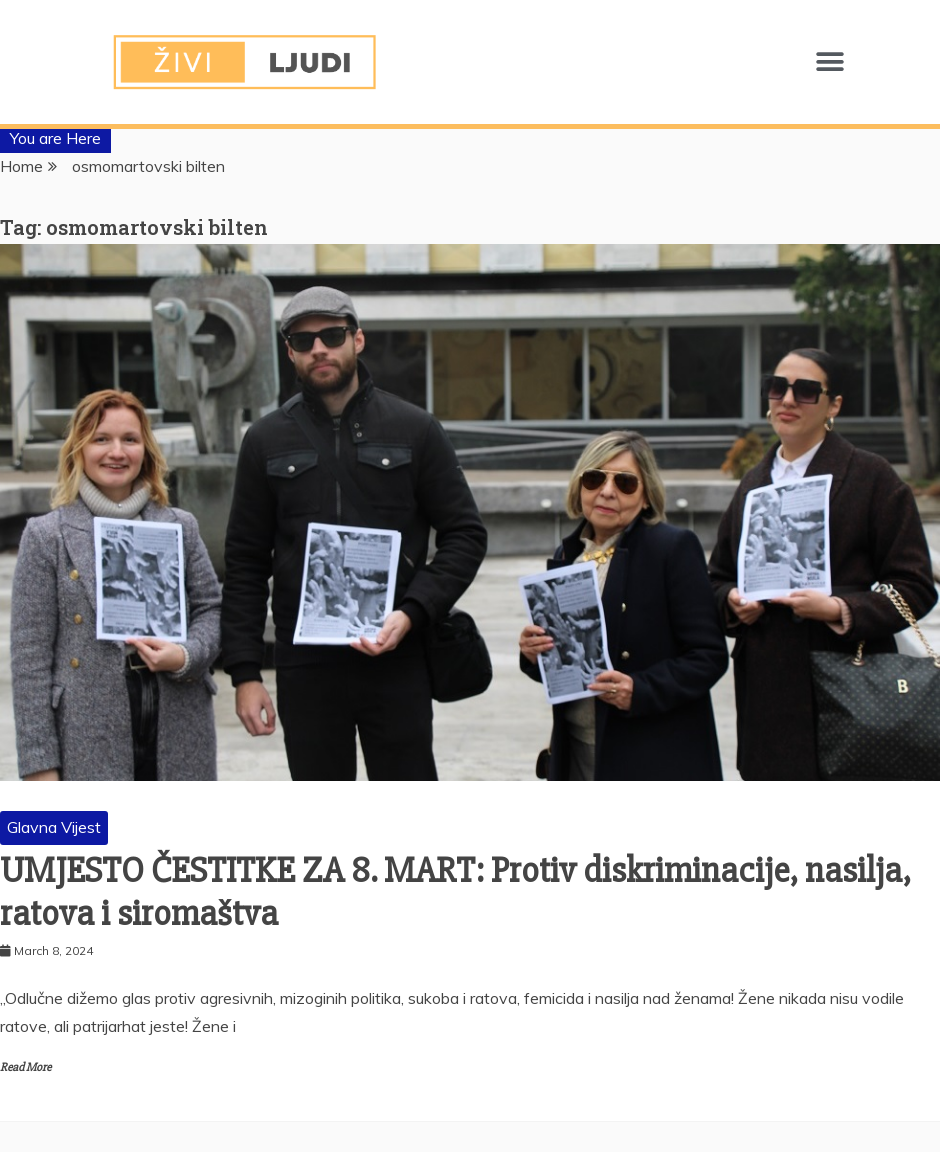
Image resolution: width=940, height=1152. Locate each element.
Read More (25, 1067)
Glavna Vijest (54, 827)
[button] (830, 62)
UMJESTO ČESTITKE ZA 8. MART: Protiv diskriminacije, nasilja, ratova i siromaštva (455, 892)
